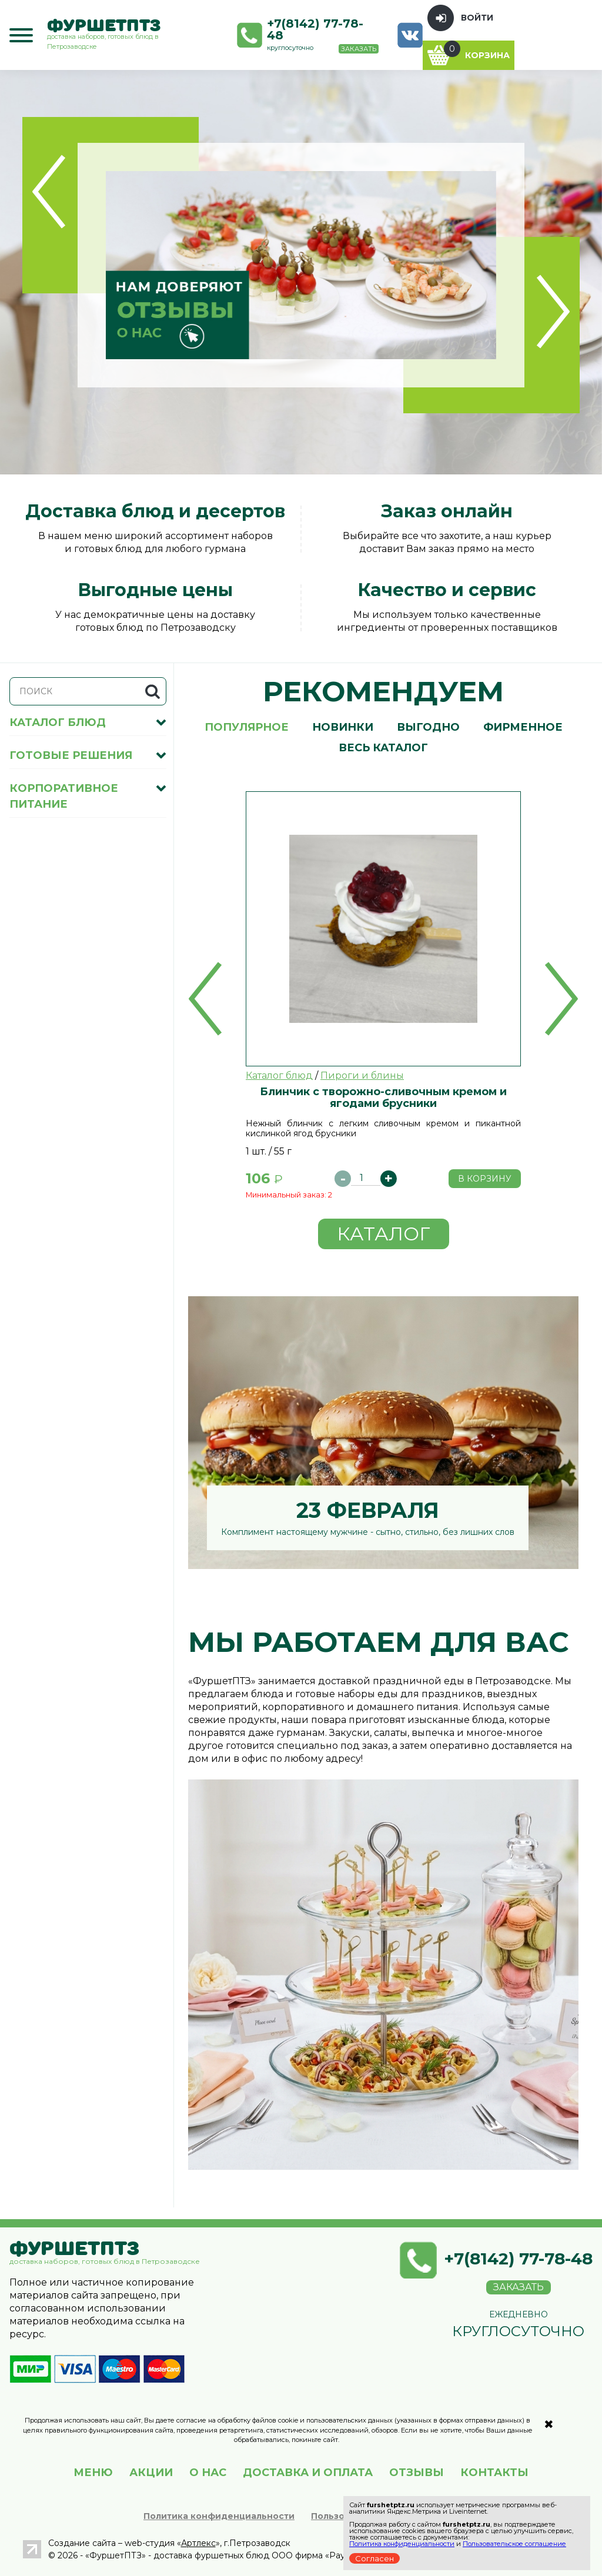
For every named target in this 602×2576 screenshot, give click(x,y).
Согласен (374, 2558)
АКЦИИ (151, 2472)
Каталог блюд (279, 1075)
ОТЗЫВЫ (416, 2472)
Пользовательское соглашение (514, 2544)
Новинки (342, 727)
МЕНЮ (93, 2472)
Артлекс (198, 2543)
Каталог (383, 1233)
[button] (205, 999)
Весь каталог (383, 747)
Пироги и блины (362, 1075)
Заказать (358, 49)
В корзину (484, 1178)
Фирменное (523, 727)
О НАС (207, 2472)
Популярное (247, 727)
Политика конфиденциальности (219, 2516)
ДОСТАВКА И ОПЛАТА (308, 2472)
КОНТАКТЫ (494, 2472)
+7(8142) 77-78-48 (315, 29)
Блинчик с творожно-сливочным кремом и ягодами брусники (383, 1097)
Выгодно (428, 727)
